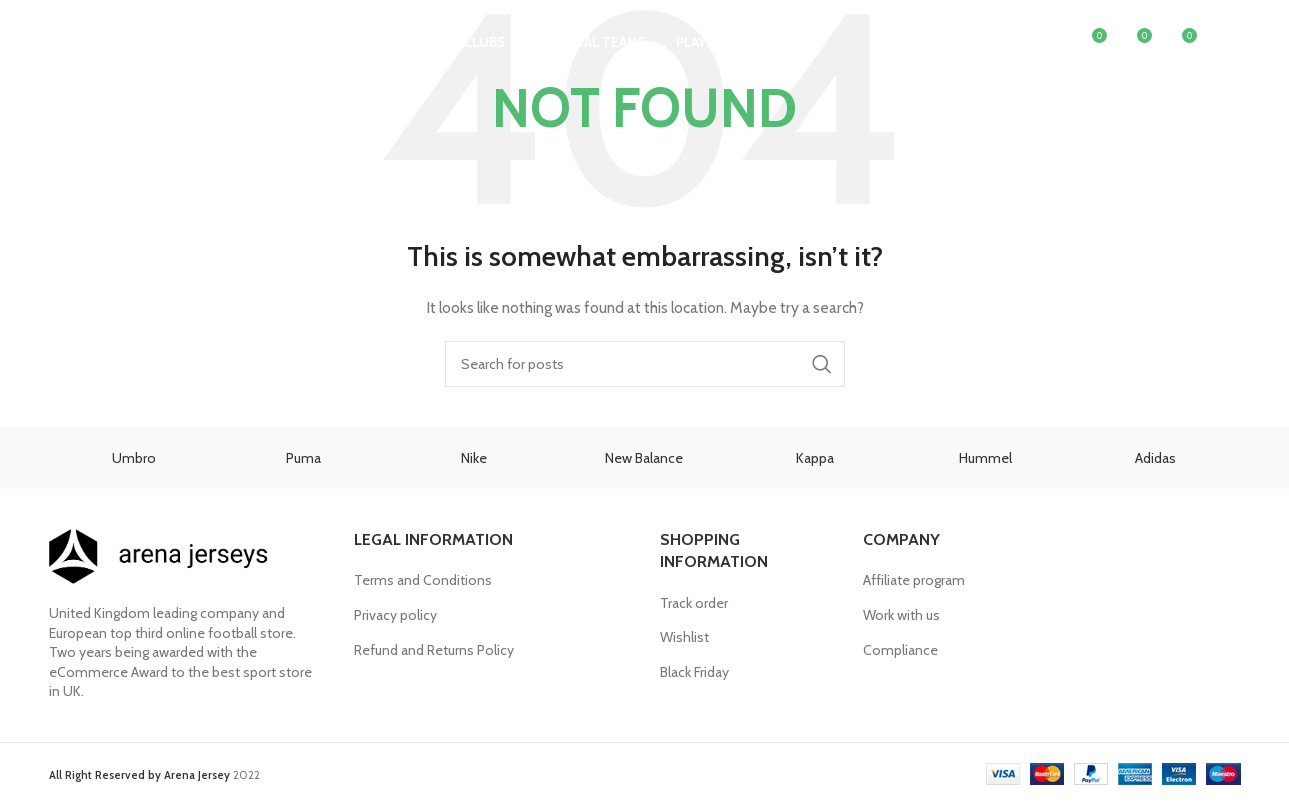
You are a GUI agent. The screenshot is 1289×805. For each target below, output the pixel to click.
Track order (694, 603)
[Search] (1048, 45)
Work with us (901, 615)
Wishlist (684, 637)
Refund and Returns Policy (434, 650)
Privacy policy (395, 615)
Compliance (900, 650)
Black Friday (694, 672)
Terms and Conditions (423, 580)
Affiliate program (914, 580)
